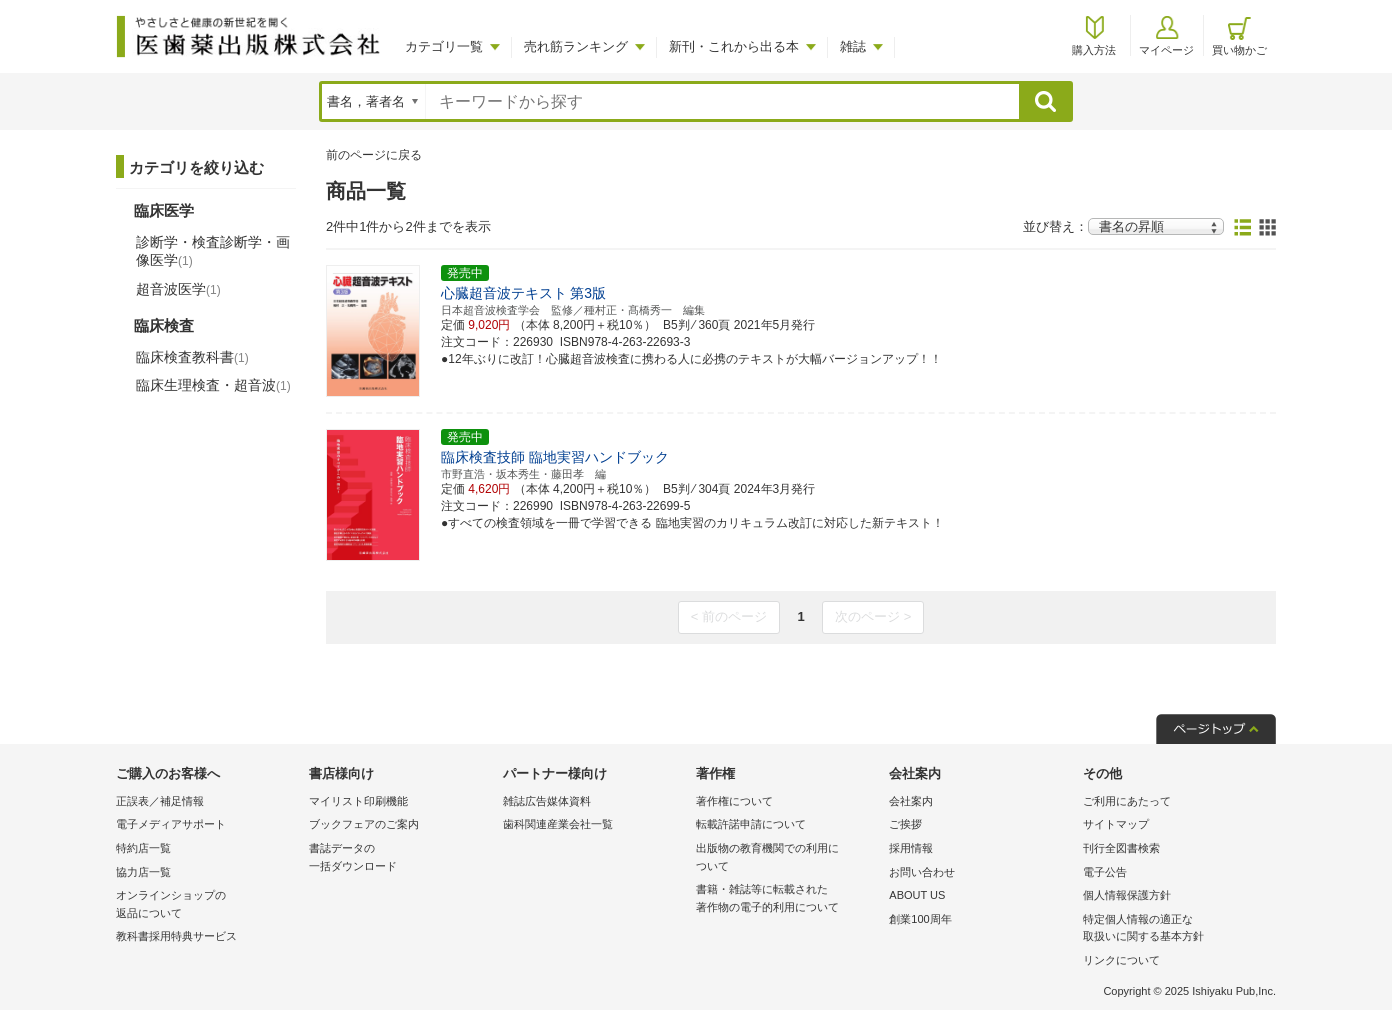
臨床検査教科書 (192, 357)
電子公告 (1105, 872)
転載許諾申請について (751, 824)
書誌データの (400, 858)
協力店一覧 (143, 872)
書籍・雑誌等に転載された (787, 899)
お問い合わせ (922, 872)
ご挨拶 (905, 824)
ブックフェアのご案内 (364, 824)
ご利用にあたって (1127, 801)
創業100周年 (920, 919)
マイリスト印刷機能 (358, 801)
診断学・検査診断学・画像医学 (213, 251)
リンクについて (1121, 960)
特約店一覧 (143, 848)
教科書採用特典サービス (176, 936)
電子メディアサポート (171, 824)
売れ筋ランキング (576, 46)
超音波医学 (178, 289)
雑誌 (853, 46)
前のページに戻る (374, 155)
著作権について (734, 801)
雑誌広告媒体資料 (547, 801)
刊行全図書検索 (1121, 848)
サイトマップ (1116, 824)
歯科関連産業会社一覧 (558, 824)
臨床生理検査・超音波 (213, 385)
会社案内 (911, 801)
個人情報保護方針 (1127, 895)
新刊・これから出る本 (734, 46)
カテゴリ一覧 (444, 46)
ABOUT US (917, 895)
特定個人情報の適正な (1174, 929)
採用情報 (911, 848)
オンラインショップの (207, 905)
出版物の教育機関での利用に (787, 858)
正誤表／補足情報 (160, 801)
